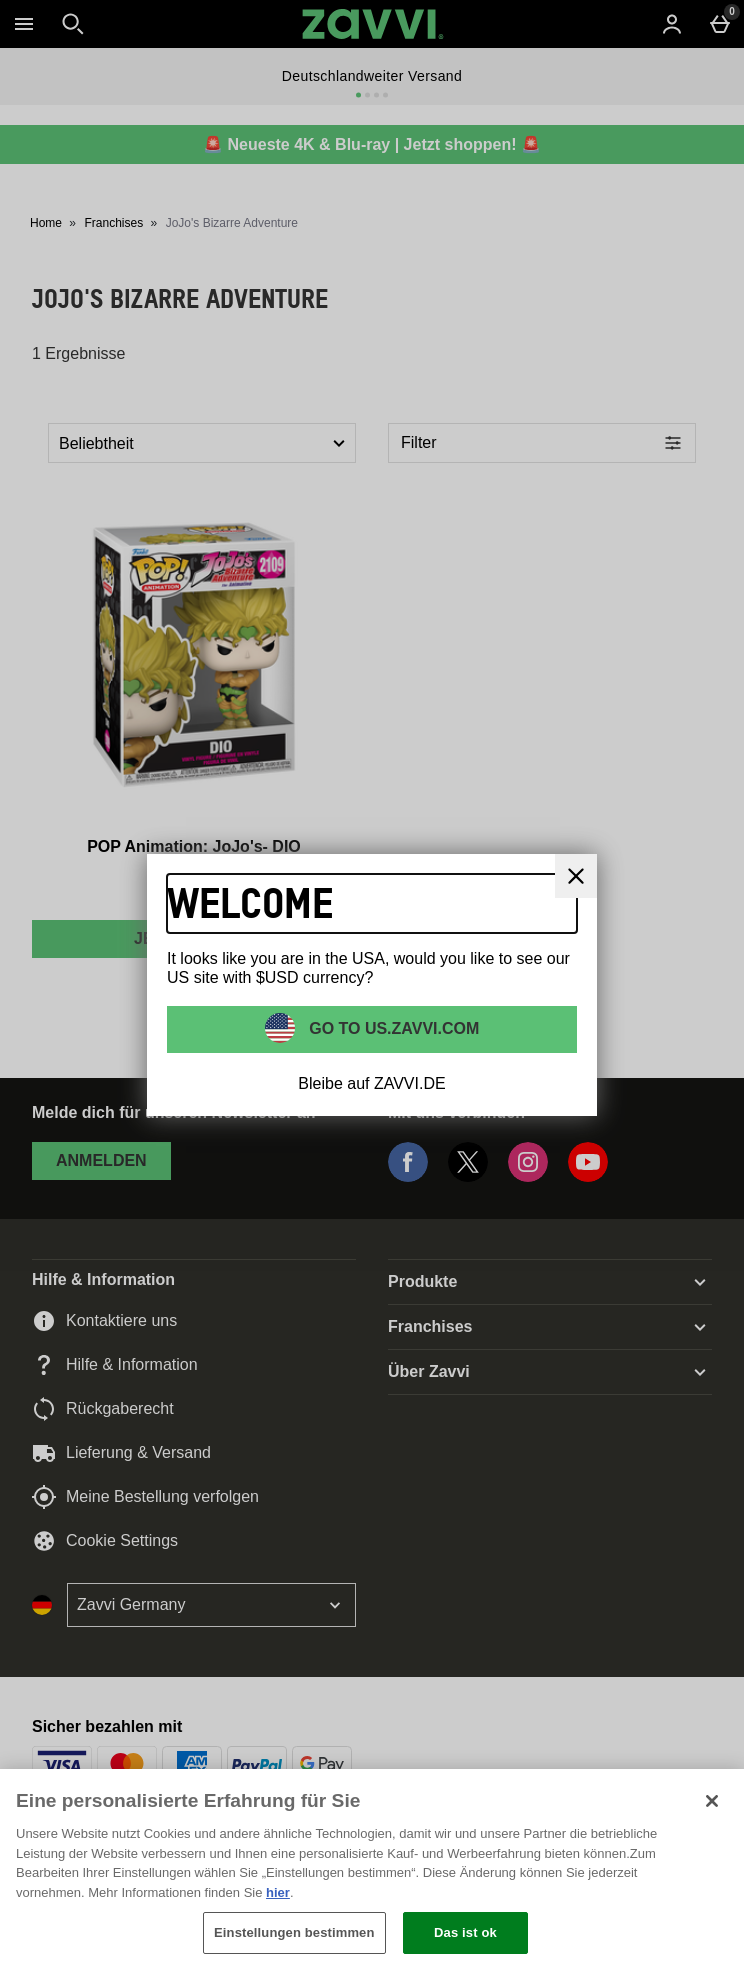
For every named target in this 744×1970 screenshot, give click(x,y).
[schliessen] (576, 876)
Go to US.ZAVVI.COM (392, 1028)
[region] (372, 1869)
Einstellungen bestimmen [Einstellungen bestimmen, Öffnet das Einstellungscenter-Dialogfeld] (294, 1932)
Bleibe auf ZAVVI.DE (371, 1083)
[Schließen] (712, 1801)
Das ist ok (465, 1932)
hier (278, 1892)
